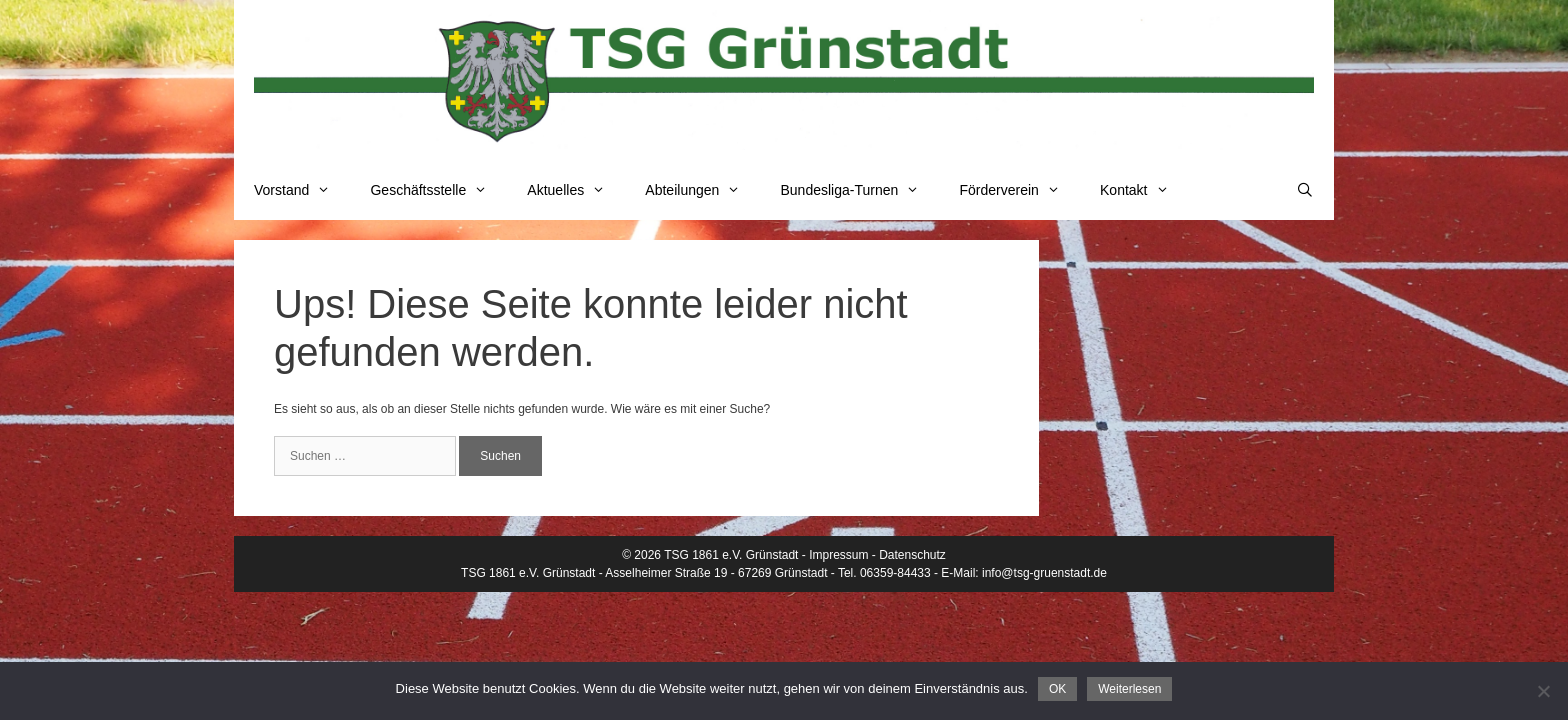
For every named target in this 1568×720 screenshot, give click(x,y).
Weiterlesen (1129, 689)
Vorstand (302, 190)
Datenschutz (912, 555)
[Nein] (1543, 691)
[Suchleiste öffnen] (1305, 190)
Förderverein (1019, 190)
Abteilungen (702, 190)
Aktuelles (576, 190)
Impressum (838, 555)
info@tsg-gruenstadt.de (1044, 573)
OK (1057, 689)
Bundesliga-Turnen (860, 190)
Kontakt (1144, 190)
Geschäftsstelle (438, 190)
